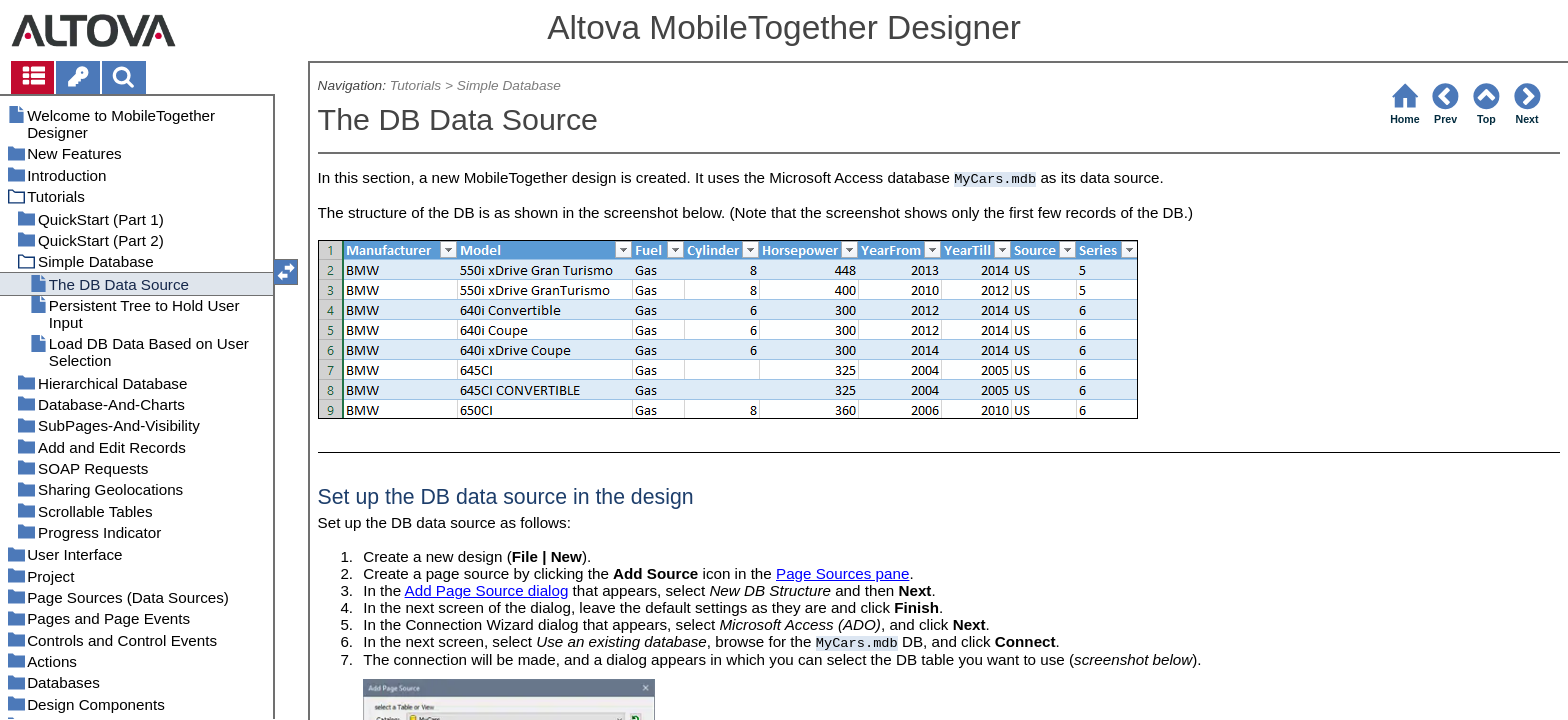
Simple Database (509, 85)
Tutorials (415, 85)
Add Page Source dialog (487, 590)
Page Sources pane (842, 573)
